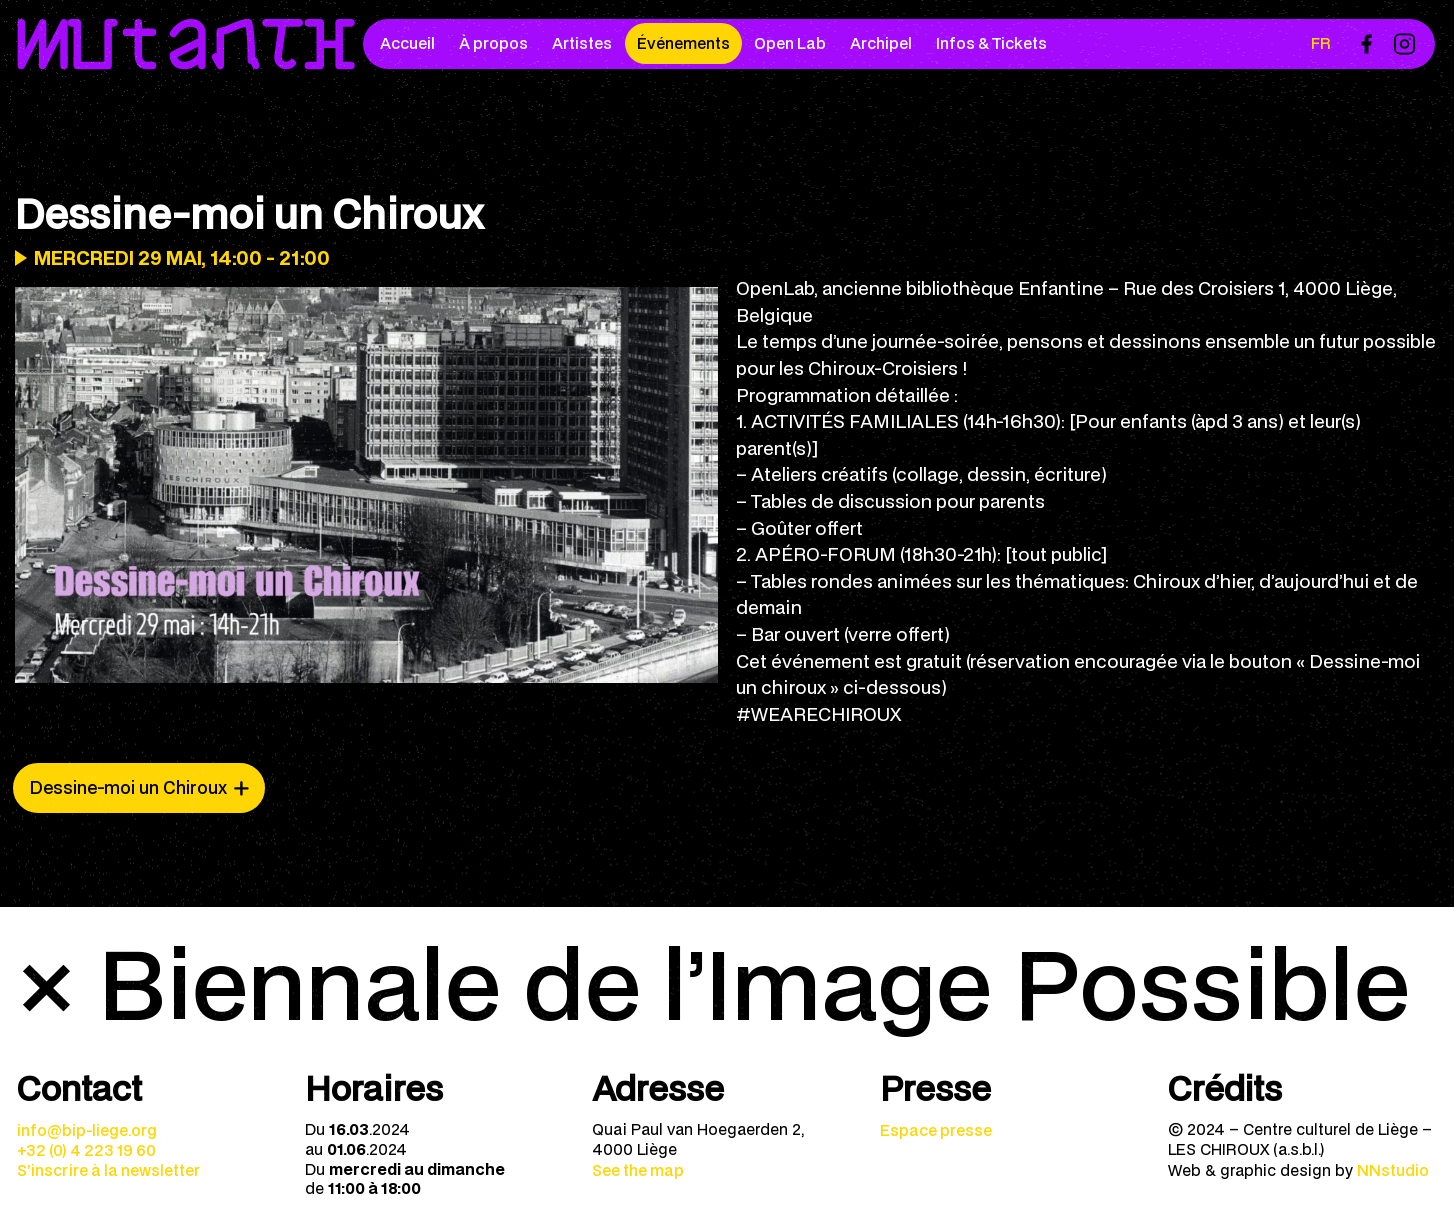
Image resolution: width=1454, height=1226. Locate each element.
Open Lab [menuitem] (790, 43)
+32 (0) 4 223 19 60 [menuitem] (86, 1150)
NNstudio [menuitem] (1393, 1170)
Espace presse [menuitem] (936, 1130)
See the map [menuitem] (638, 1170)
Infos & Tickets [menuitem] (991, 43)
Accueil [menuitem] (407, 43)
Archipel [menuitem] (881, 43)
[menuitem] (1366, 43)
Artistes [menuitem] (582, 43)
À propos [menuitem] (493, 43)
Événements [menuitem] (683, 43)
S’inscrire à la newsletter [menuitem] (108, 1170)
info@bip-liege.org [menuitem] (87, 1130)
